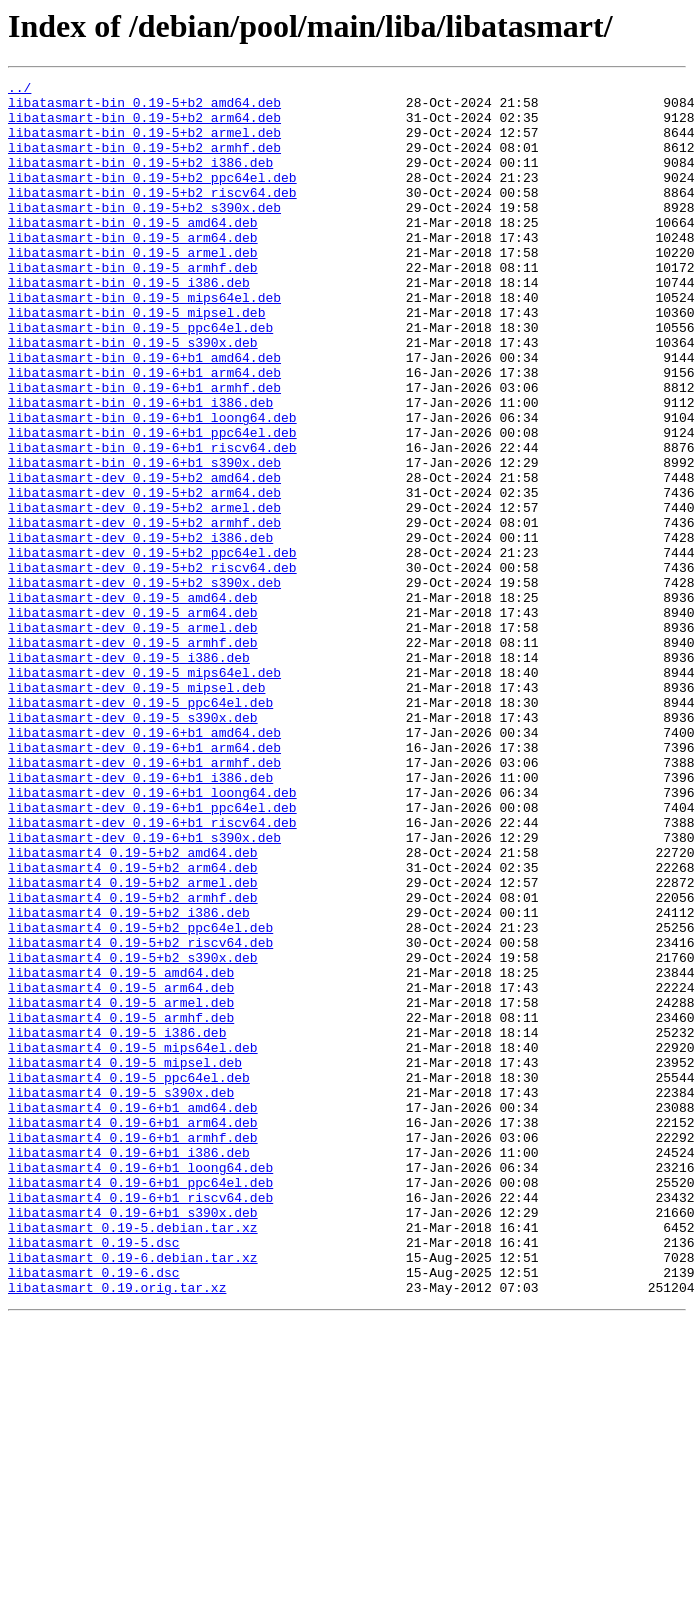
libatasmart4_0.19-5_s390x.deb (121, 1296)
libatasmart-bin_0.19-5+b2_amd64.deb (144, 108)
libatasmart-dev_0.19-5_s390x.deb (133, 846)
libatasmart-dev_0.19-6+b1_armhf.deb (144, 900)
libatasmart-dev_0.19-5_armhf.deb (133, 756)
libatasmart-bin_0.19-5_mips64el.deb (144, 342)
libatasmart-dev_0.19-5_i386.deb (129, 774)
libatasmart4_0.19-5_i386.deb (117, 1224)
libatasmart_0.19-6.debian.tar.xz (133, 1494)
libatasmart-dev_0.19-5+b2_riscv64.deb (152, 666)
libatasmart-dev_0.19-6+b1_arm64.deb (144, 882)
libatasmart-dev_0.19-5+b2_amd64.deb (144, 558)
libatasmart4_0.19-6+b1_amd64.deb (133, 1314)
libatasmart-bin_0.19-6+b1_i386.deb (140, 468)
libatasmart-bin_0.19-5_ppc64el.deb (140, 378)
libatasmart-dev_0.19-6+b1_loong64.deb (152, 936)
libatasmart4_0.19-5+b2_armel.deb (133, 1044)
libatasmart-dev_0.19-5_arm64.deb (133, 720)
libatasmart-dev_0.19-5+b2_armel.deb (144, 594)
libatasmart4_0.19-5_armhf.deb (121, 1206)
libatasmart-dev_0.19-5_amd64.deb (133, 702)
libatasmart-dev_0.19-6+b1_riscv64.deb (152, 972)
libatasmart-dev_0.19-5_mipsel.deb (136, 810)
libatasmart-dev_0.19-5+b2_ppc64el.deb (152, 648)
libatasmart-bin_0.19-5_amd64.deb (133, 252)
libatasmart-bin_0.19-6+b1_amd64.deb (144, 414)
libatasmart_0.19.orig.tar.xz (117, 1530)
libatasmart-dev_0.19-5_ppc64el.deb (140, 828)
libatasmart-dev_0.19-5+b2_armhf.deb (144, 612)
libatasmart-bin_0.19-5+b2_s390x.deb (144, 234)
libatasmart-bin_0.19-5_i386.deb (129, 324)
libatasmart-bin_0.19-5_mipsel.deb (136, 360)
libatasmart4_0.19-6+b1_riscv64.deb (140, 1422)
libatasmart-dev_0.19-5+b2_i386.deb (140, 630)
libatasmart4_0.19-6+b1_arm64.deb (133, 1332)
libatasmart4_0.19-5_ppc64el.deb (129, 1278)
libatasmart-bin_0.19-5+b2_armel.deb (144, 144)
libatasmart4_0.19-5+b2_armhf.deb (133, 1062)
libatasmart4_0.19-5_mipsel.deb (125, 1260)
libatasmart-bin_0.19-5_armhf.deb (133, 306)
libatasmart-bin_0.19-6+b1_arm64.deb (144, 432)
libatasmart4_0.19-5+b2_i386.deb (129, 1080)
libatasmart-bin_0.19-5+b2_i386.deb (140, 180)
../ (19, 90)
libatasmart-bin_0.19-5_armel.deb (133, 288)
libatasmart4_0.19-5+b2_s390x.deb (133, 1134)
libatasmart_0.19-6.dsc (94, 1512)
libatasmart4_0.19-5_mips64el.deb (133, 1242)
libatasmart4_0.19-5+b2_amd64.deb (133, 1008)
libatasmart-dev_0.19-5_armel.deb (133, 738)
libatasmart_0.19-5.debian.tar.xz (133, 1458)
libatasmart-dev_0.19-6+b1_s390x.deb (144, 990)
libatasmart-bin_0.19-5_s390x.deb (133, 396)
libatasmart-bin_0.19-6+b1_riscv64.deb (152, 522)
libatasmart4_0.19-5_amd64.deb (121, 1152)
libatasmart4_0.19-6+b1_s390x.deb (133, 1440)
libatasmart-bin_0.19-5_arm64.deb (133, 270)
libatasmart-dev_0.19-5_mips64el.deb (144, 792)
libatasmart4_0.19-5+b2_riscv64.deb (140, 1116)
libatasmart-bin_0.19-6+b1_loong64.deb (152, 486)
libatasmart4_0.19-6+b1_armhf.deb (133, 1350)
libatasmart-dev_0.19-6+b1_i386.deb (140, 918)
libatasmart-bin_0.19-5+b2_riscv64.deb (152, 216)
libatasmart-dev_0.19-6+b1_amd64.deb (144, 864)
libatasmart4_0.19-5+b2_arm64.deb (133, 1026)
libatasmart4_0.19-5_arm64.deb (121, 1170)
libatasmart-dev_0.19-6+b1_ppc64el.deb (152, 954)
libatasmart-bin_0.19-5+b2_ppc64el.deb (152, 198)
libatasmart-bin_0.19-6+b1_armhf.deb (144, 450)
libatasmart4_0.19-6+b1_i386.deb (129, 1368)
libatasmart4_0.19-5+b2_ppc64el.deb (140, 1098)
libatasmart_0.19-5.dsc (94, 1476)
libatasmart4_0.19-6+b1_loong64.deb (140, 1386)
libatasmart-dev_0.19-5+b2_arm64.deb (144, 576)
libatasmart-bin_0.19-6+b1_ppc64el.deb (152, 504)
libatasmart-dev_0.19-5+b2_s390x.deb (144, 684)
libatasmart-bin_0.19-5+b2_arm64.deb (144, 126)
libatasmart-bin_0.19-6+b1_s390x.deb (144, 540)
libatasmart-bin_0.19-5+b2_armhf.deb (144, 162)
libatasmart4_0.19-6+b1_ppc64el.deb (140, 1404)
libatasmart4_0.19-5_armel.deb (121, 1188)
